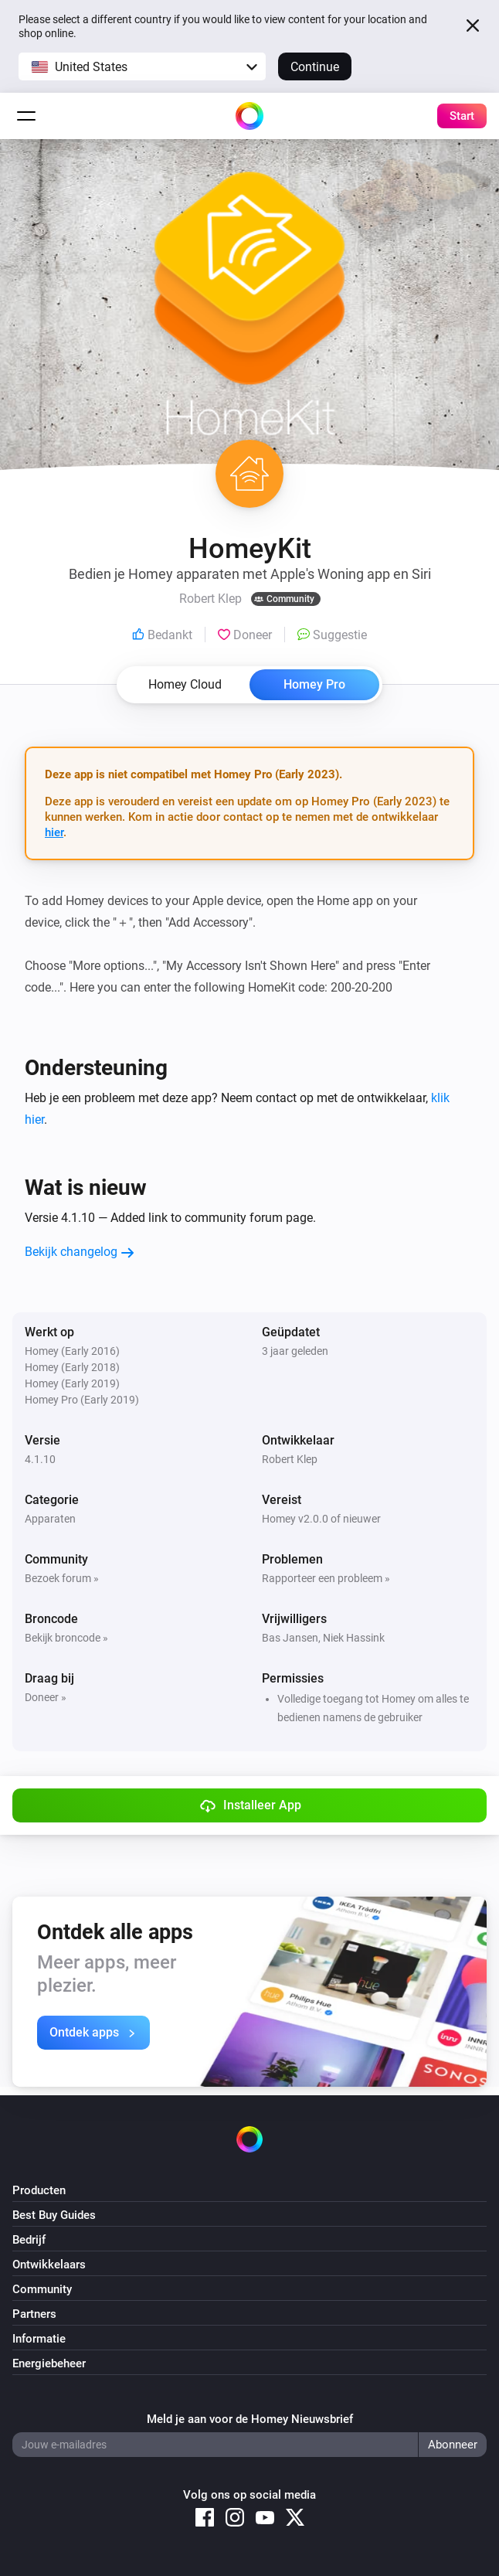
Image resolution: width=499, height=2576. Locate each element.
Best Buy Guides (54, 2215)
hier (54, 832)
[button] (142, 66)
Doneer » (45, 1697)
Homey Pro (314, 684)
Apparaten (50, 1519)
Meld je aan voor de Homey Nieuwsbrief (250, 2419)
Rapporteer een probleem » (326, 1578)
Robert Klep (289, 1459)
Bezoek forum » (62, 1578)
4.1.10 (40, 1459)
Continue (314, 67)
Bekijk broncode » (66, 1638)
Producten (39, 2190)
